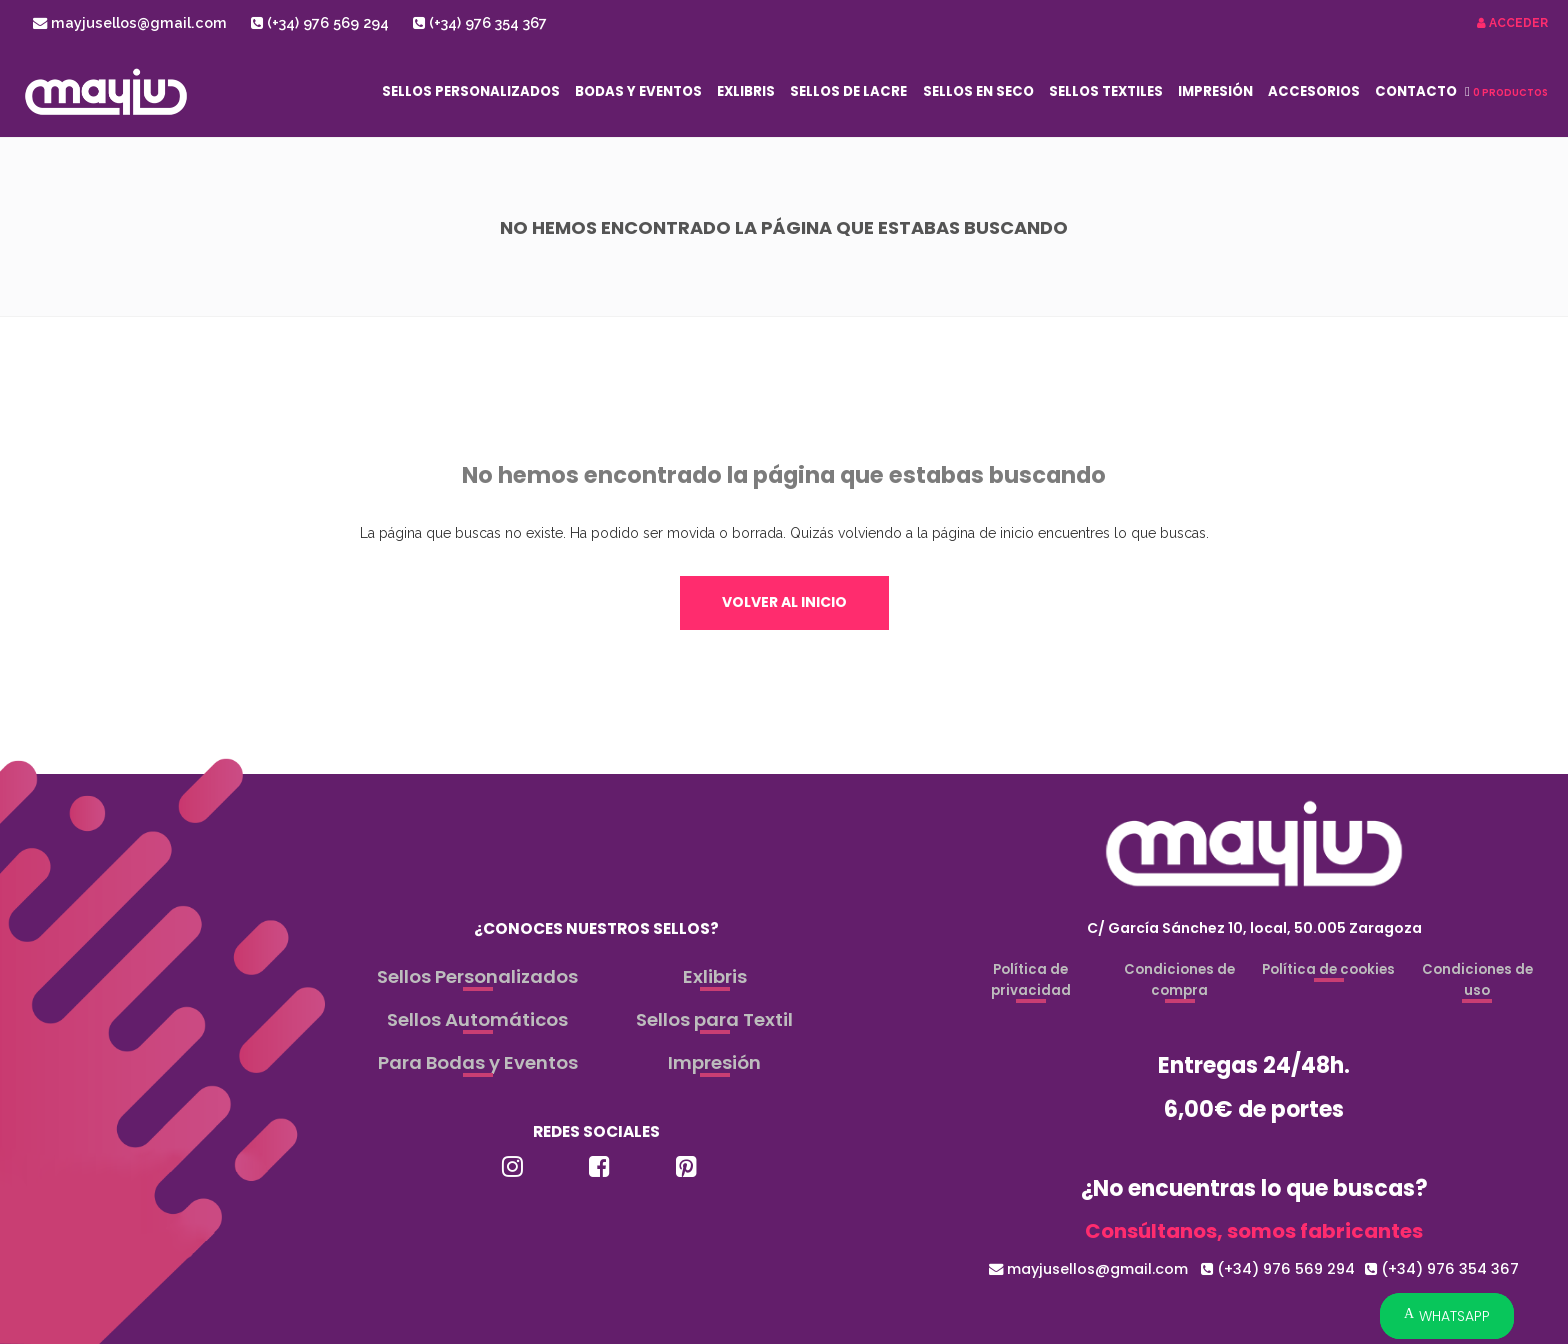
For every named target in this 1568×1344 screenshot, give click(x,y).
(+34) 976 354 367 (480, 23)
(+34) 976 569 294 (320, 23)
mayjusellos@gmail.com (130, 23)
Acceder (1512, 23)
